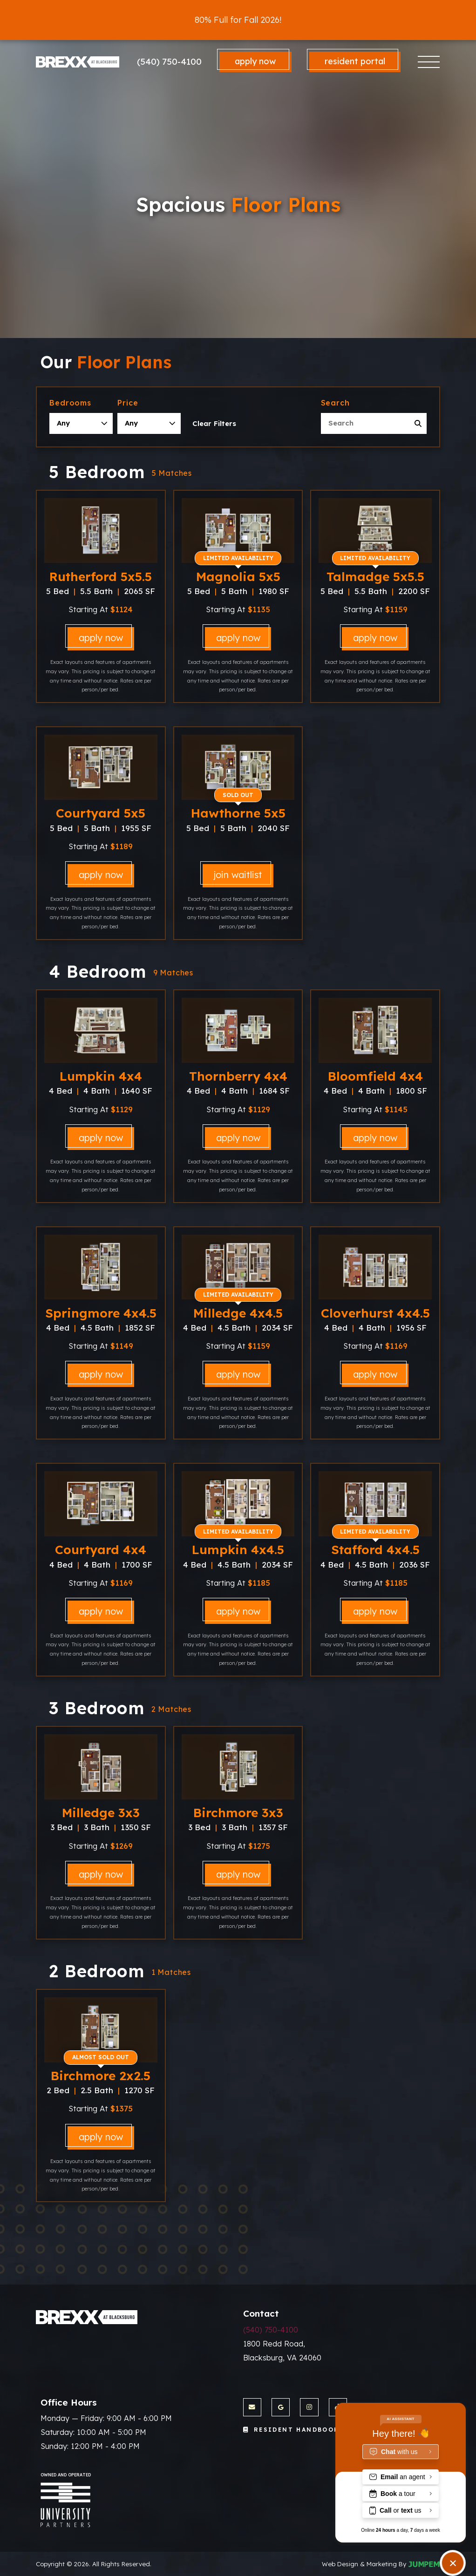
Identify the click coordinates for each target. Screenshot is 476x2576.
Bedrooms (70, 402)
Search (335, 402)
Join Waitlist (238, 874)
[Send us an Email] (252, 2407)
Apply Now (255, 61)
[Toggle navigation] (429, 62)
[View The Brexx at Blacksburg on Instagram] (309, 2407)
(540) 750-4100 (169, 61)
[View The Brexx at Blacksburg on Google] (281, 2407)
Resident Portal (355, 61)
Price (127, 402)
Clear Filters (214, 423)
